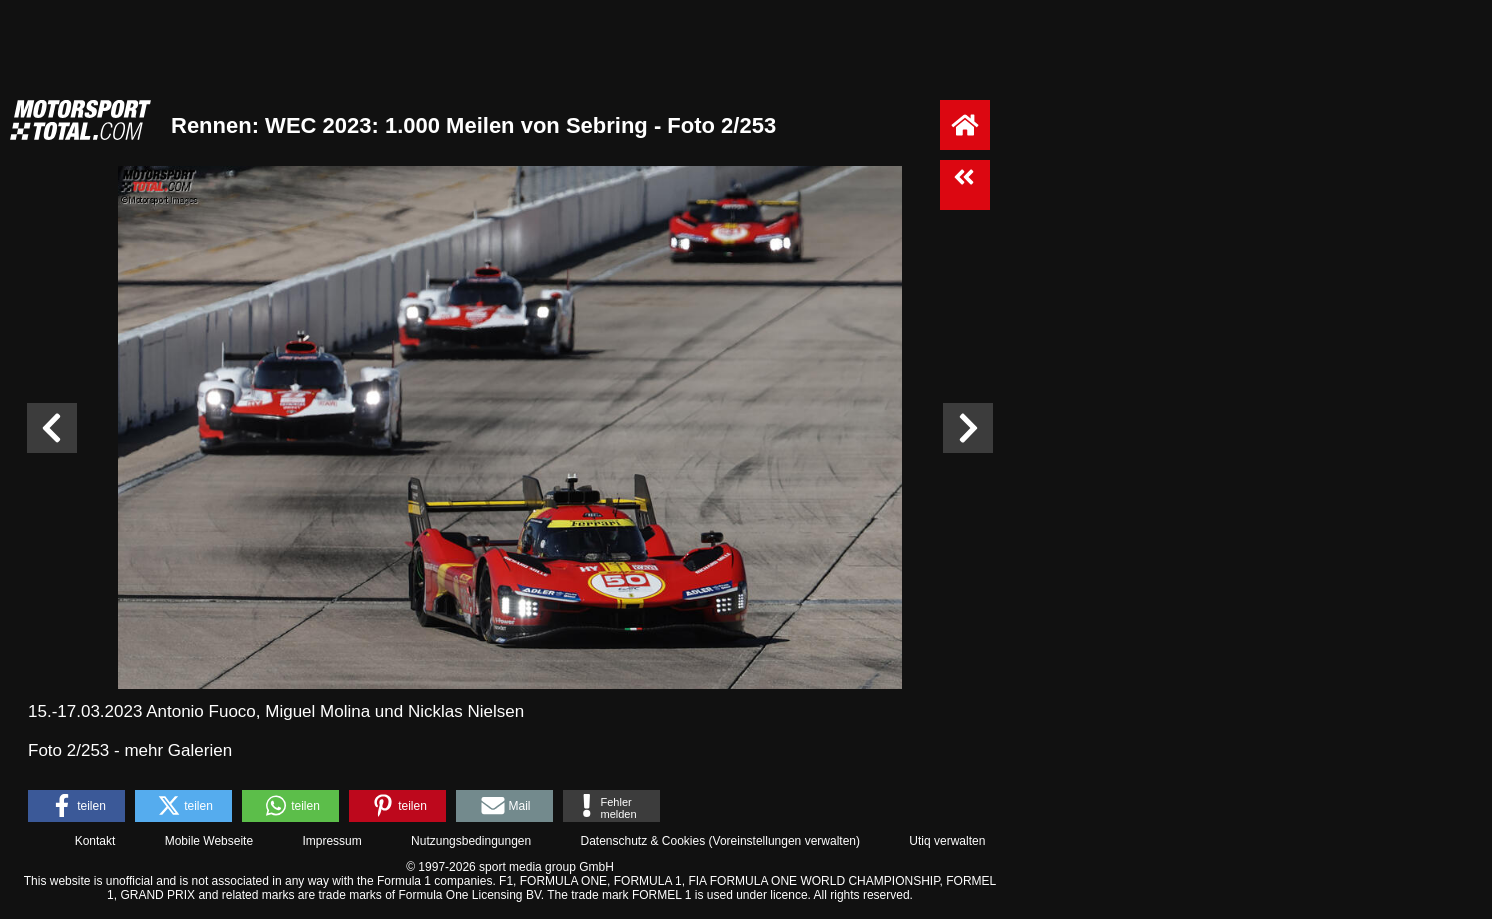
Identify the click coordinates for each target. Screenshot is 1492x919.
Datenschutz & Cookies (642, 841)
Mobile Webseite (209, 841)
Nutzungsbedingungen (471, 841)
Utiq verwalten (947, 841)
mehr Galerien (178, 750)
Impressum (331, 841)
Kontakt (95, 841)
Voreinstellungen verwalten (784, 841)
